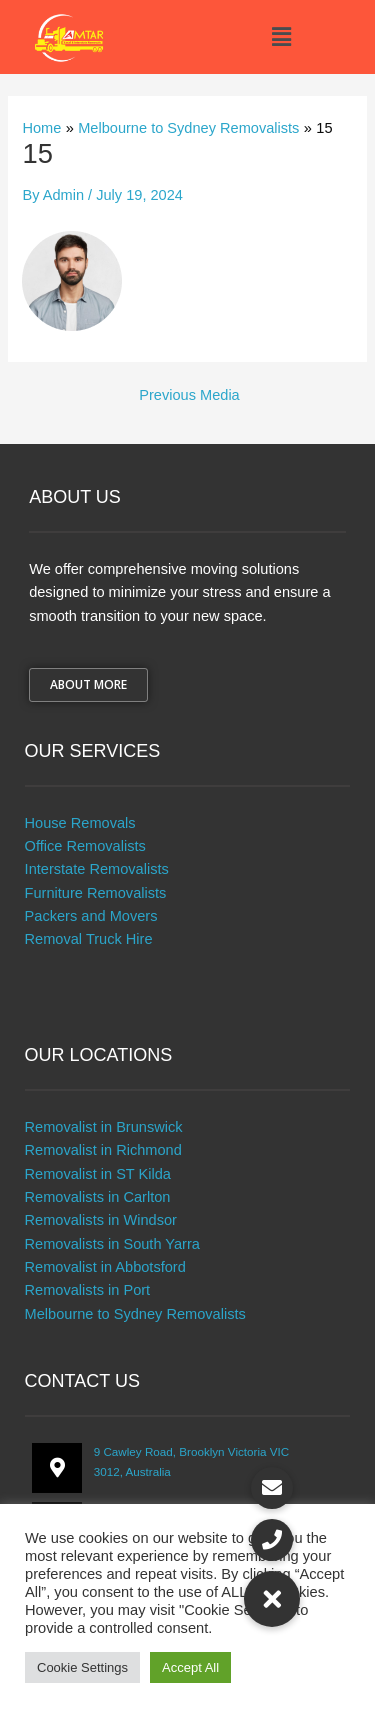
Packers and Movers (91, 916)
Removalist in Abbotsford (105, 1267)
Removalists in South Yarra (112, 1244)
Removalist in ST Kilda (98, 1174)
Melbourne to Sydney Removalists (135, 1314)
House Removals (80, 823)
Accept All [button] (190, 1667)
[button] (281, 37)
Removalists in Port (88, 1290)
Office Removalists (85, 846)
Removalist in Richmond (103, 1150)
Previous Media (189, 395)
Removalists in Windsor (101, 1220)
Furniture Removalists (96, 893)
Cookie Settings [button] (82, 1667)
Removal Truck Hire (89, 939)
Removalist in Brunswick (104, 1127)
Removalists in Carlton (98, 1197)
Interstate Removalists (97, 869)
